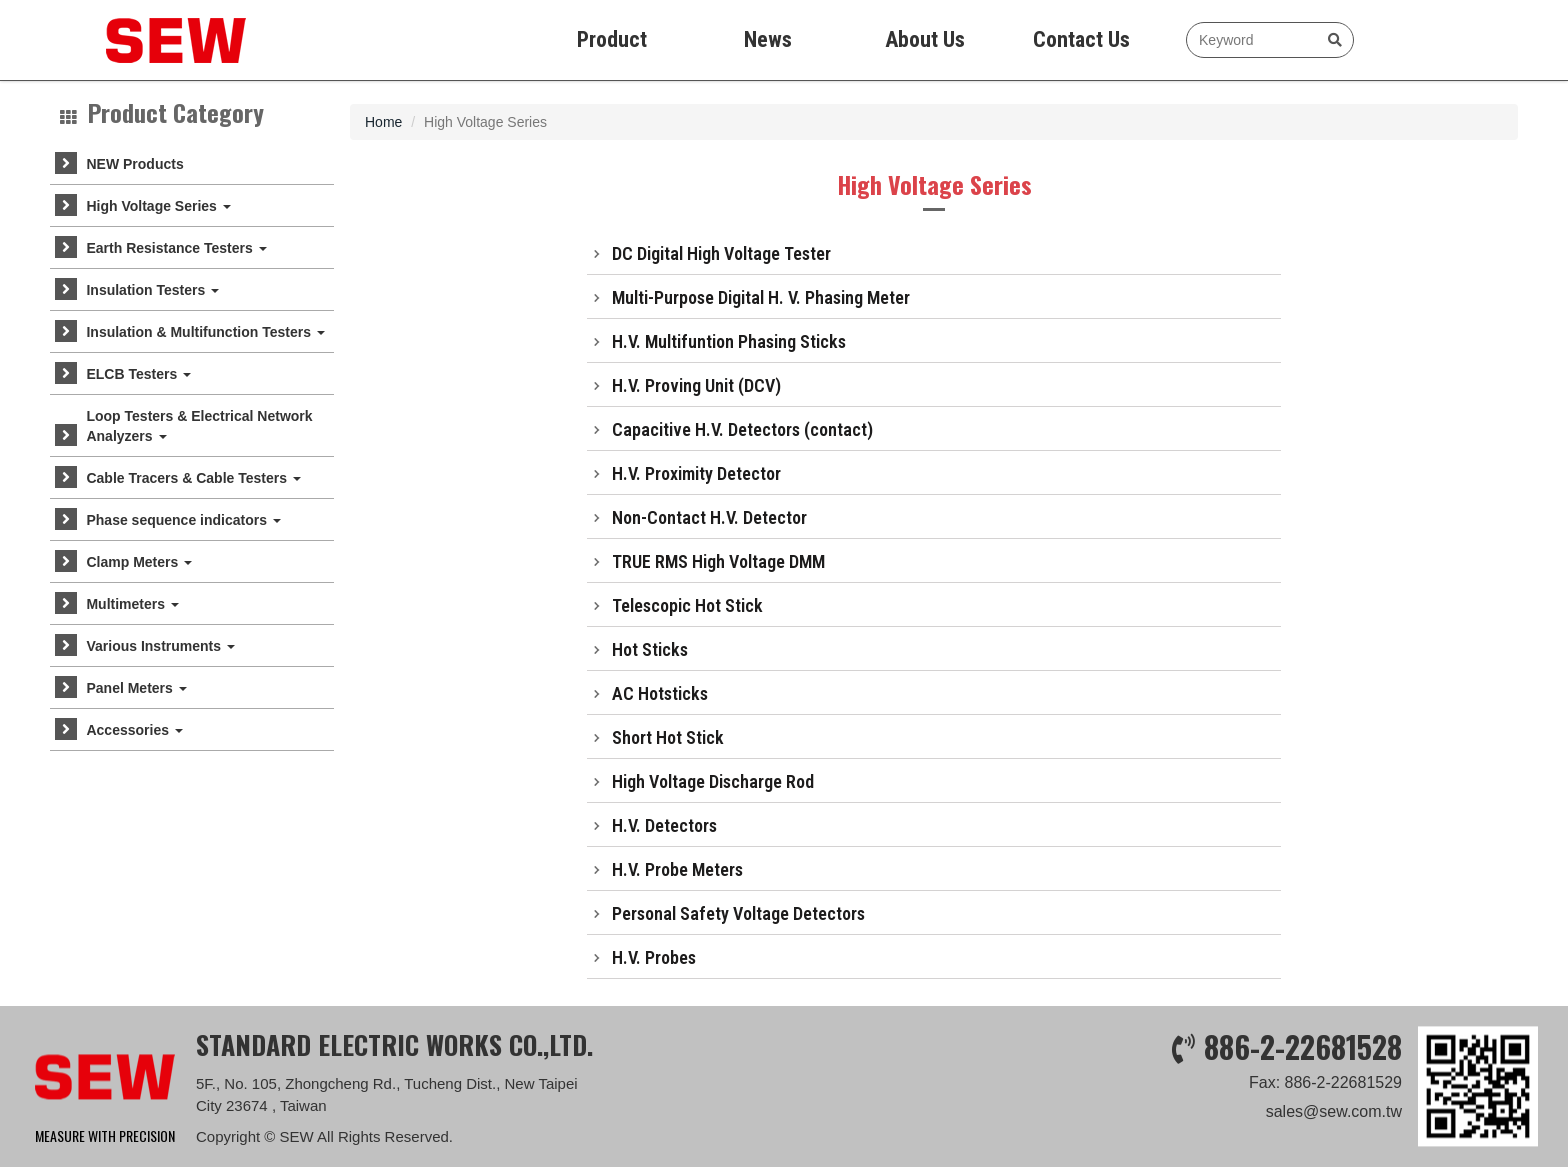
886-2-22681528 (1303, 1141)
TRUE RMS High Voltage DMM (718, 561)
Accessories (134, 730)
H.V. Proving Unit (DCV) (696, 385)
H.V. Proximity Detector (696, 473)
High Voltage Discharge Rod (713, 781)
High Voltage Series (158, 206)
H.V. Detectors (664, 825)
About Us (925, 39)
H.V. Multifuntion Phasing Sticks (729, 341)
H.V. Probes (654, 957)
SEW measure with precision (133, 40)
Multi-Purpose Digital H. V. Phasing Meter (761, 297)
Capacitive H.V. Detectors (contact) (742, 429)
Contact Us (1081, 39)
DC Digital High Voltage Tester (721, 253)
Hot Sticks (650, 649)
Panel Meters (136, 688)
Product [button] (612, 39)
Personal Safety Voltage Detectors (738, 913)
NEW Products (134, 164)
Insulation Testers (152, 290)
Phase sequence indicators (183, 520)
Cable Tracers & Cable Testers (193, 478)
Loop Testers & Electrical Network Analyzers (199, 426)
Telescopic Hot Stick (687, 605)
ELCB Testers (138, 374)
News (768, 39)
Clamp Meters (139, 562)
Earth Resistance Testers (176, 248)
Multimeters (132, 604)
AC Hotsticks (660, 693)
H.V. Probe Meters (677, 869)
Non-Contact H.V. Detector (709, 517)
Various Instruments (160, 646)
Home (383, 122)
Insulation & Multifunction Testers (205, 332)
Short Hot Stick (668, 737)
